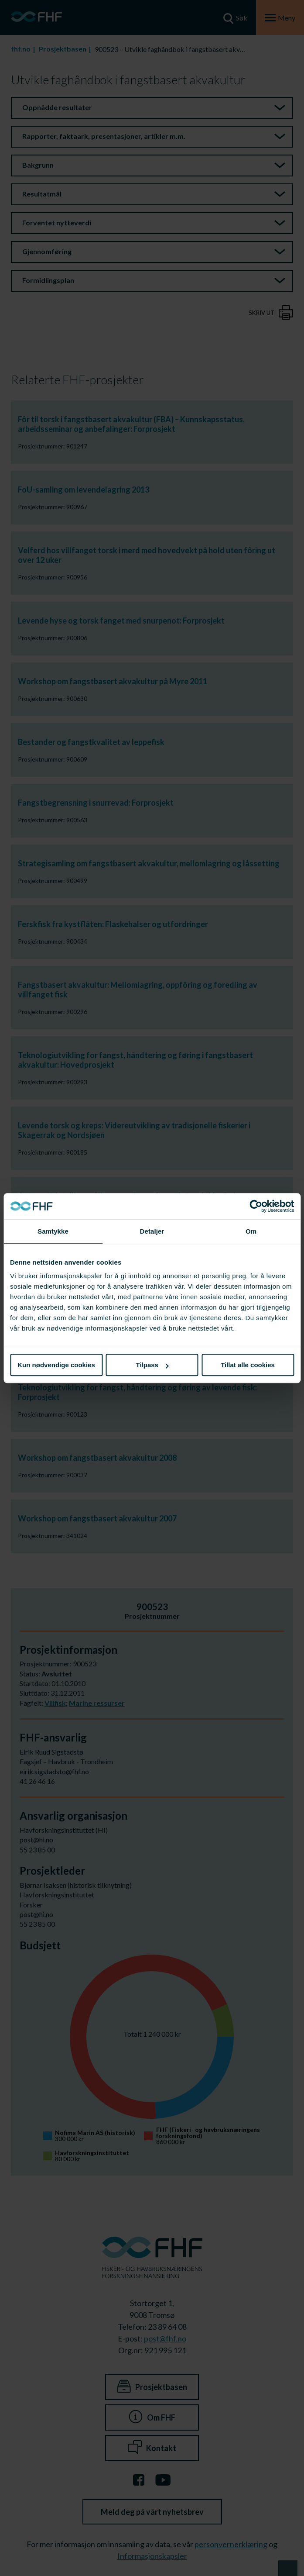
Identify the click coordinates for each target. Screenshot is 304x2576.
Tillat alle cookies (248, 1365)
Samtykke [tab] (53, 1231)
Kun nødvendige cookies (56, 1365)
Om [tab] (251, 1231)
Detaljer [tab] (152, 1231)
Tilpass (152, 1365)
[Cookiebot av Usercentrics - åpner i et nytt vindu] (256, 1206)
